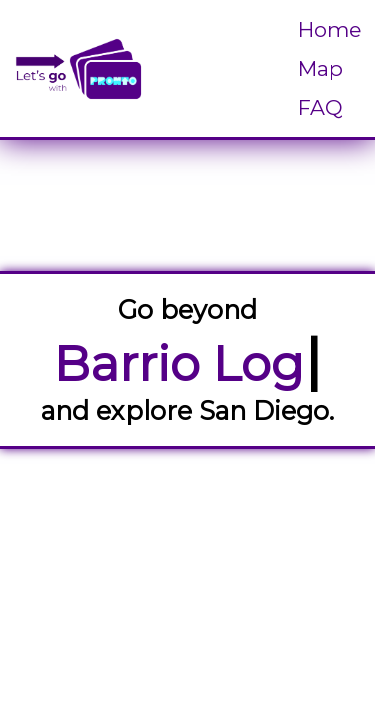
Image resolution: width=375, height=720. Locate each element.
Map (320, 68)
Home (329, 29)
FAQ (320, 107)
